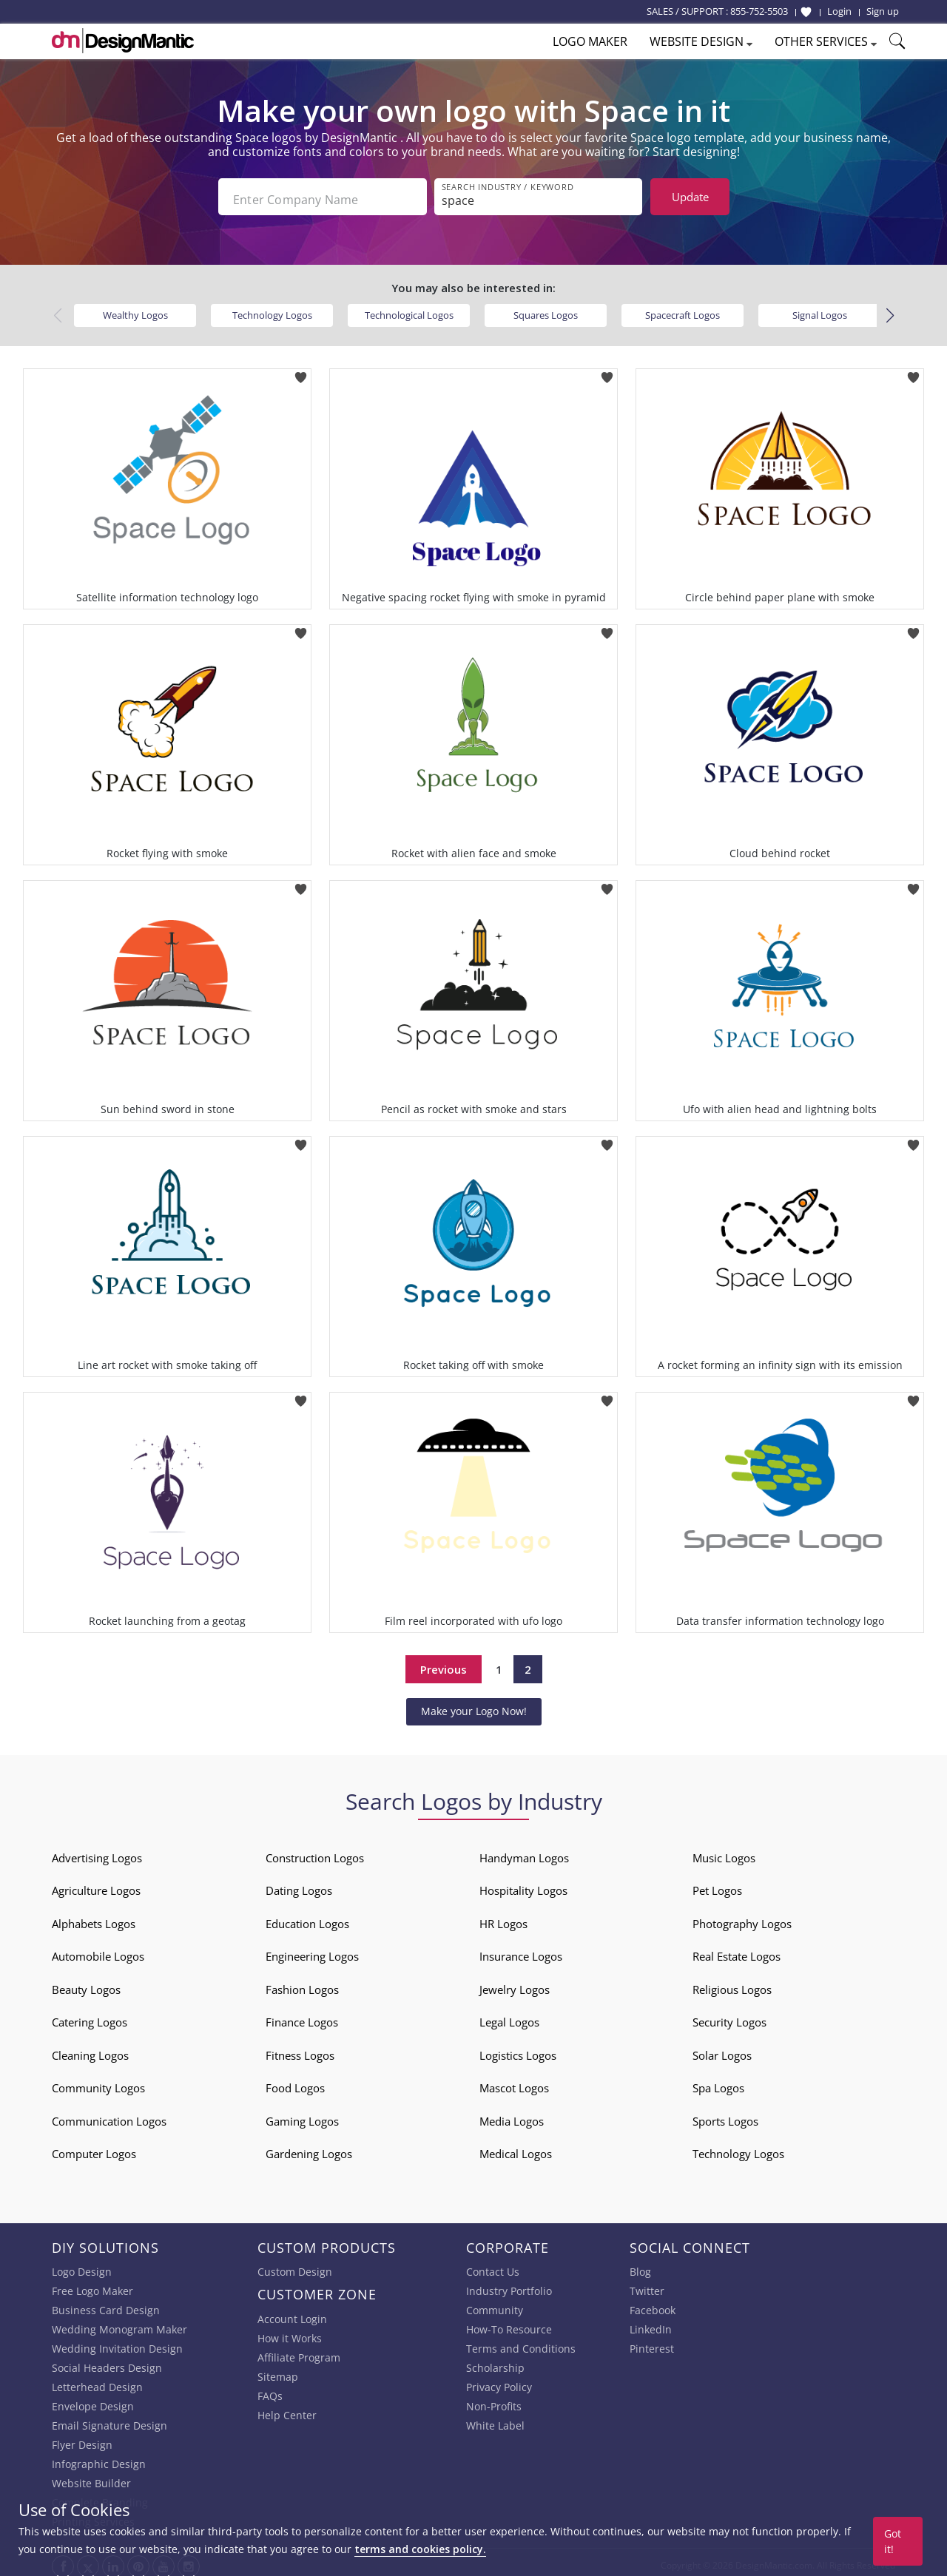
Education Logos (307, 1917)
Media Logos (511, 2115)
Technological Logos (409, 309)
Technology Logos (272, 309)
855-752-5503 (759, 11)
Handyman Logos (524, 1852)
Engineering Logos (312, 1950)
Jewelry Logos (514, 1983)
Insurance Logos (520, 1950)
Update (690, 196)
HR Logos (503, 1917)
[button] (890, 310)
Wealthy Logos (135, 309)
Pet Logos (717, 1884)
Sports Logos (725, 2115)
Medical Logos (515, 2147)
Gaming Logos (302, 2115)
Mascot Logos (514, 2082)
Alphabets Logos (93, 1917)
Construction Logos (315, 1852)
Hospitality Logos (523, 1884)
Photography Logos (742, 1917)
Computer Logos (94, 2147)
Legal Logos (509, 2016)
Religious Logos (732, 1983)
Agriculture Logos (96, 1884)
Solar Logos (722, 2049)
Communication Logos (109, 2115)
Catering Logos (89, 2016)
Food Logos (295, 2082)
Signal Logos (819, 309)
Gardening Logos (309, 2147)
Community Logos (98, 2082)
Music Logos (723, 1852)
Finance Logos (302, 2016)
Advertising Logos (97, 1852)
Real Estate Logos (736, 1950)
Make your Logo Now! (474, 1705)
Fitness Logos (300, 2049)
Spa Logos (718, 2082)
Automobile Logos (98, 1950)
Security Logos (729, 2016)
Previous (443, 1663)
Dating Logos (299, 1884)
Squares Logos (545, 309)
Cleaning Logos (90, 2049)
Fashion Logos (302, 1983)
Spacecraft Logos (682, 309)
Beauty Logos (86, 1983)
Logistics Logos (517, 2049)
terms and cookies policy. (420, 2549)
